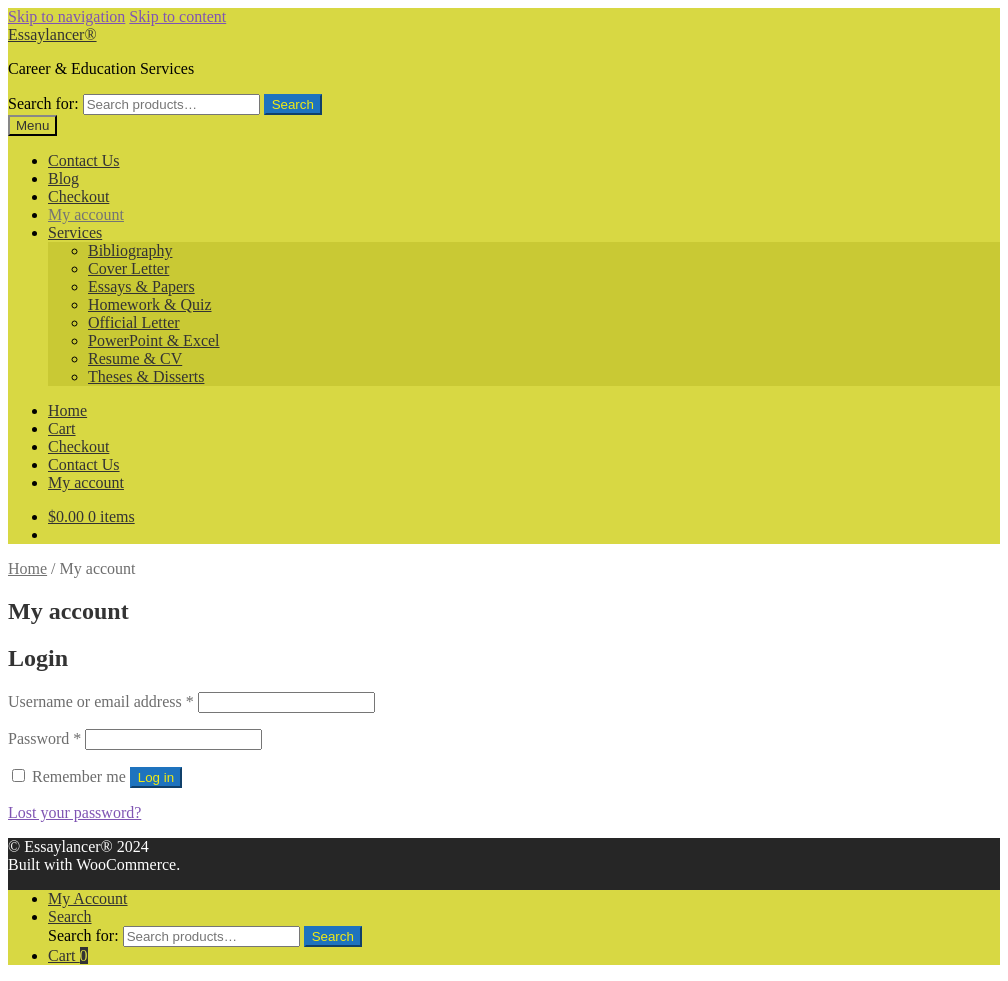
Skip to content (177, 16)
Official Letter (134, 322)
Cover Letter (128, 268)
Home (67, 410)
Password (44, 738)
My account (86, 214)
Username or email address (101, 701)
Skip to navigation (66, 16)
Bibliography (130, 250)
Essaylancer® (52, 34)
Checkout (78, 196)
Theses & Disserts (146, 376)
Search (293, 104)
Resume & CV (135, 358)
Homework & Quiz (150, 304)
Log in (156, 777)
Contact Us (84, 160)
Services (75, 232)
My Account (88, 898)
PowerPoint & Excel (154, 340)
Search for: (43, 103)
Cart (62, 428)
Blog (63, 178)
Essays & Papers (141, 286)
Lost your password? (74, 812)
